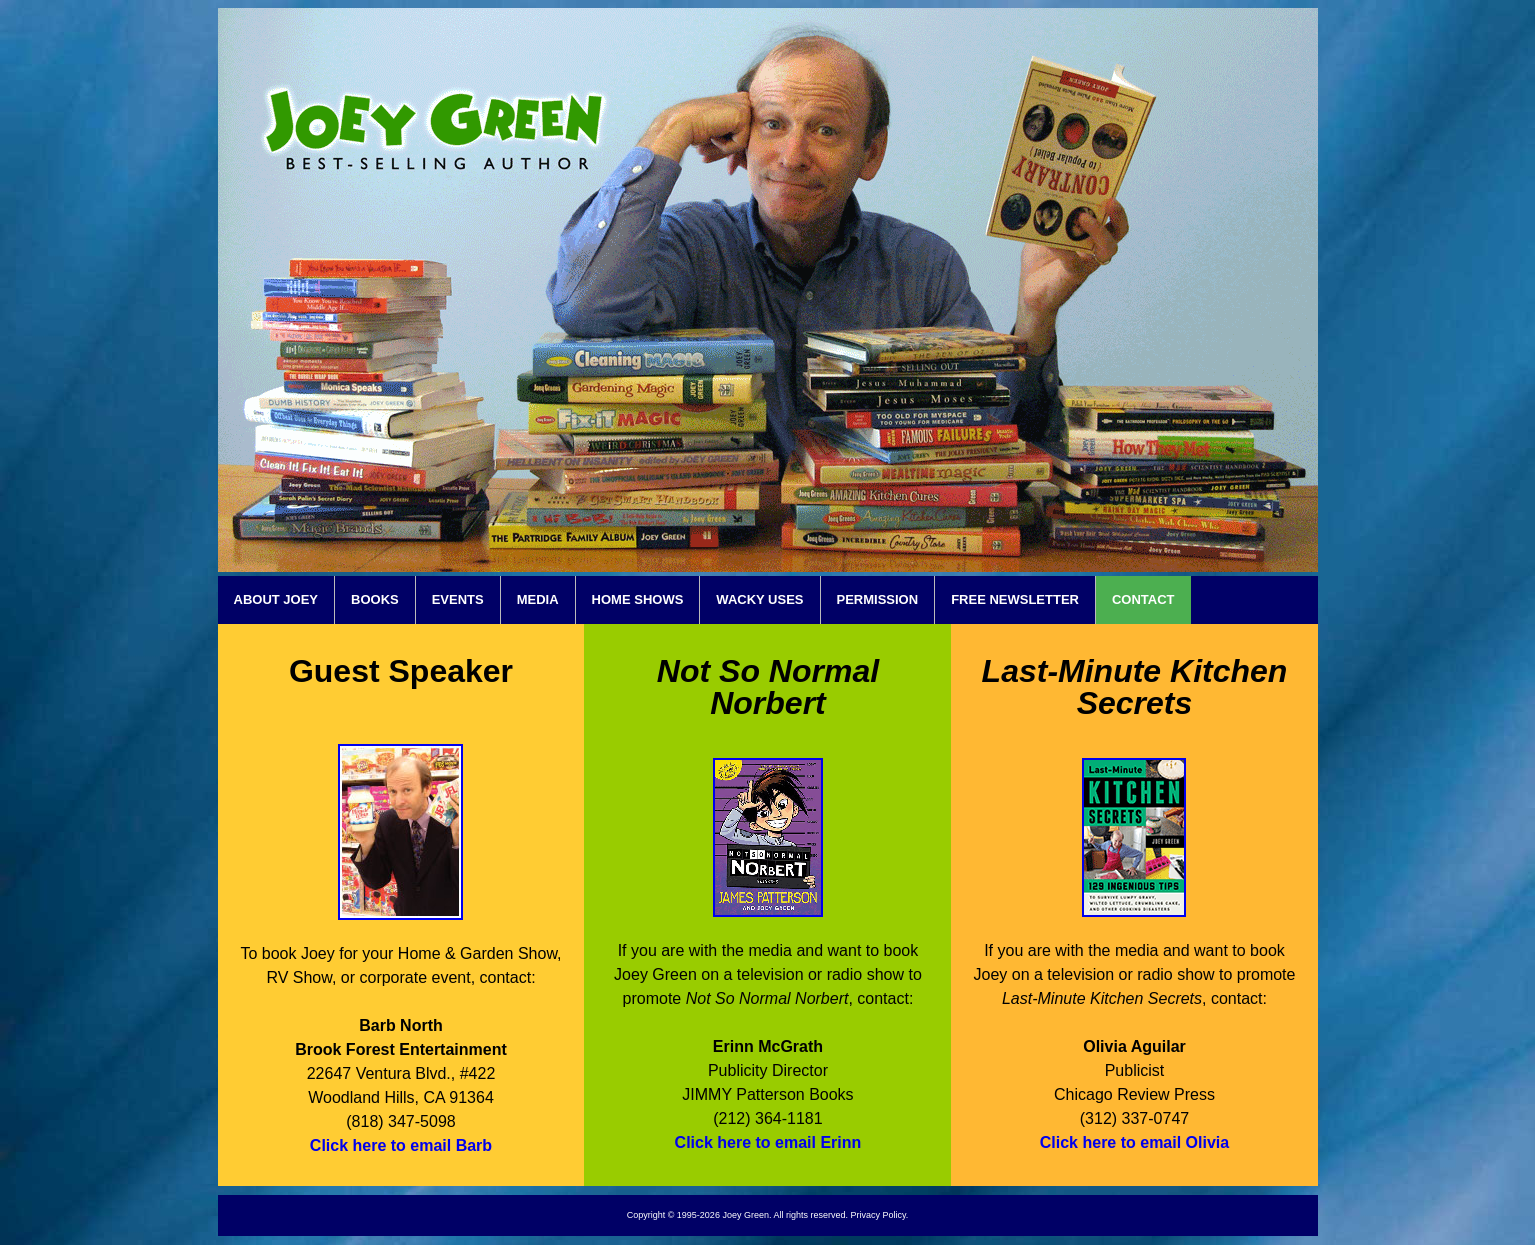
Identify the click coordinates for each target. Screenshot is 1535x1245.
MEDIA (538, 599)
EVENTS (458, 599)
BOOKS (375, 599)
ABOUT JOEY (276, 599)
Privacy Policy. (879, 1215)
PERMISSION (878, 599)
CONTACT (1143, 599)
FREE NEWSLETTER (1015, 599)
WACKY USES (759, 599)
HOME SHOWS (638, 599)
